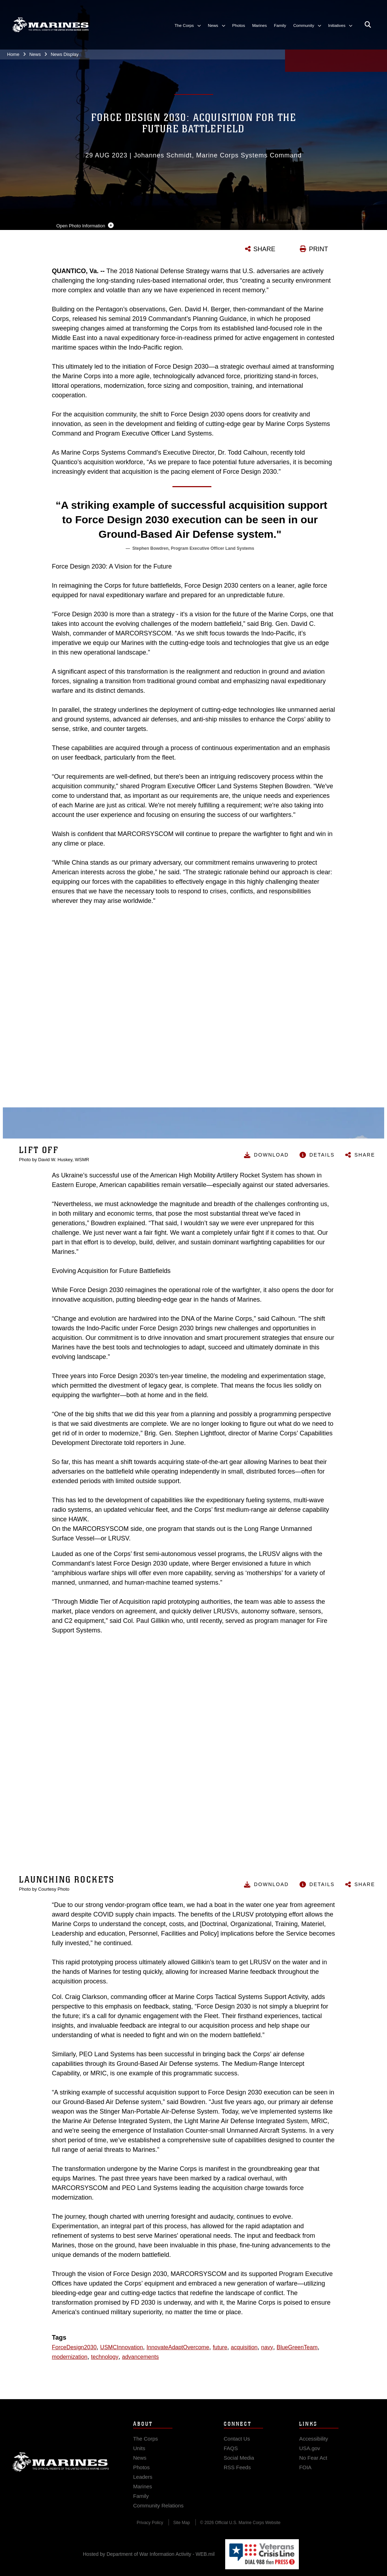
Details (322, 1155)
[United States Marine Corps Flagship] (50, 24)
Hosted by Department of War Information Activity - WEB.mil (149, 2554)
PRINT (318, 249)
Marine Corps (60, 2468)
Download (271, 1155)
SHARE (264, 249)
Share (364, 1155)
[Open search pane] (368, 25)
